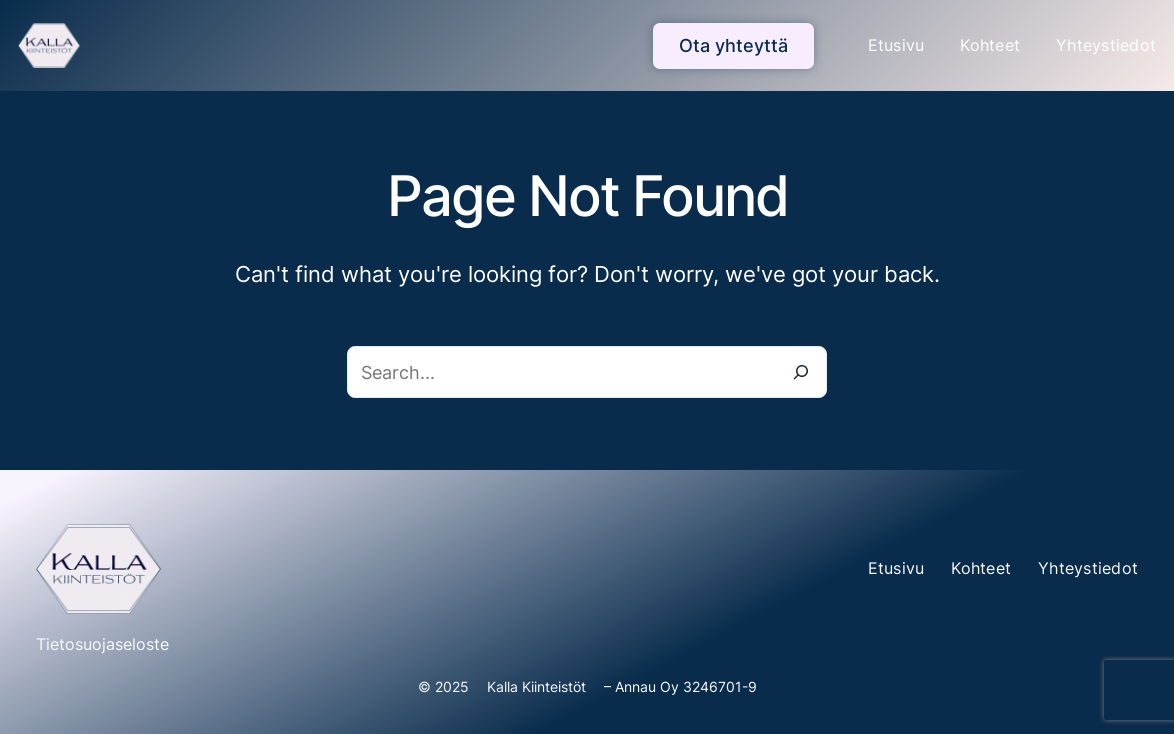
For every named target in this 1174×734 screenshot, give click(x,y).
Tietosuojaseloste (102, 644)
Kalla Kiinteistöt (536, 686)
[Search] (801, 372)
